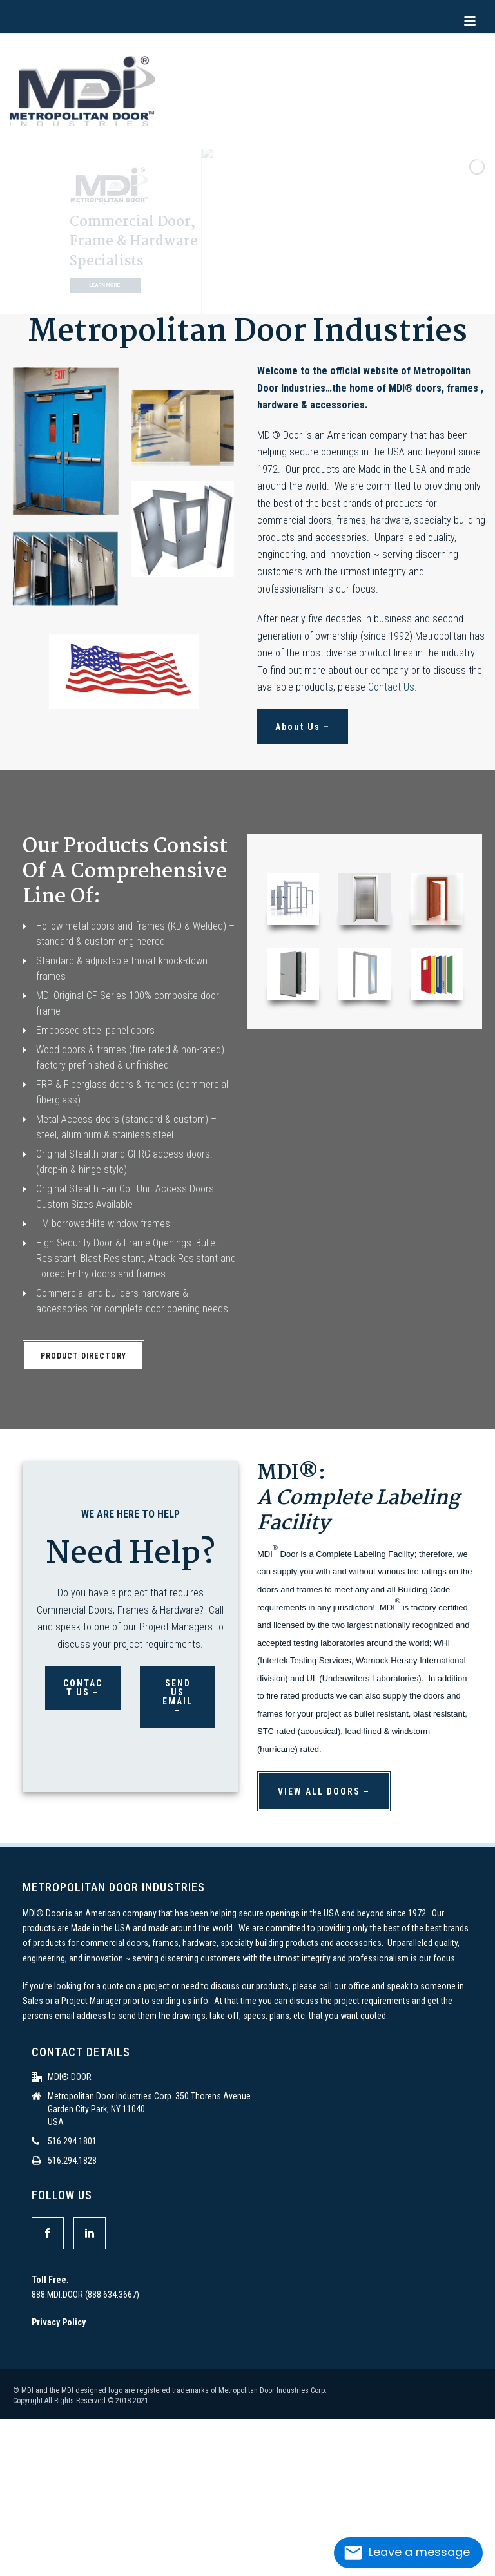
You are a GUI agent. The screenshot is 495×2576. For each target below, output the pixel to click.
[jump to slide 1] (208, 298)
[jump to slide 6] (279, 298)
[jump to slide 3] (236, 298)
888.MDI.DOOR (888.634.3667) (85, 2294)
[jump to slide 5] (265, 298)
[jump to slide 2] (222, 298)
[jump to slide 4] (251, 298)
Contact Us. (392, 687)
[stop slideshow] (292, 298)
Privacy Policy (59, 2322)
